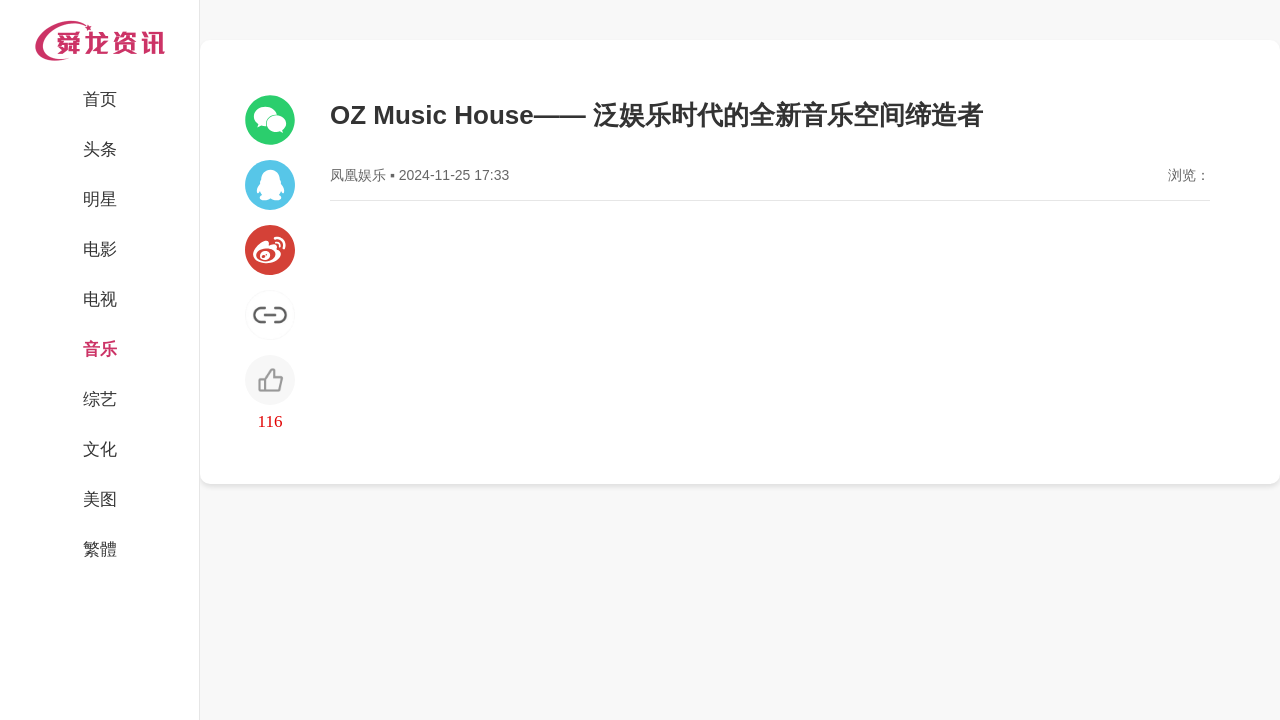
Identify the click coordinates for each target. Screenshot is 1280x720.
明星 (100, 199)
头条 (100, 149)
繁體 (100, 549)
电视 (100, 299)
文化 (100, 449)
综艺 (100, 399)
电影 (100, 249)
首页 (100, 99)
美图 (100, 499)
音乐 (100, 349)
